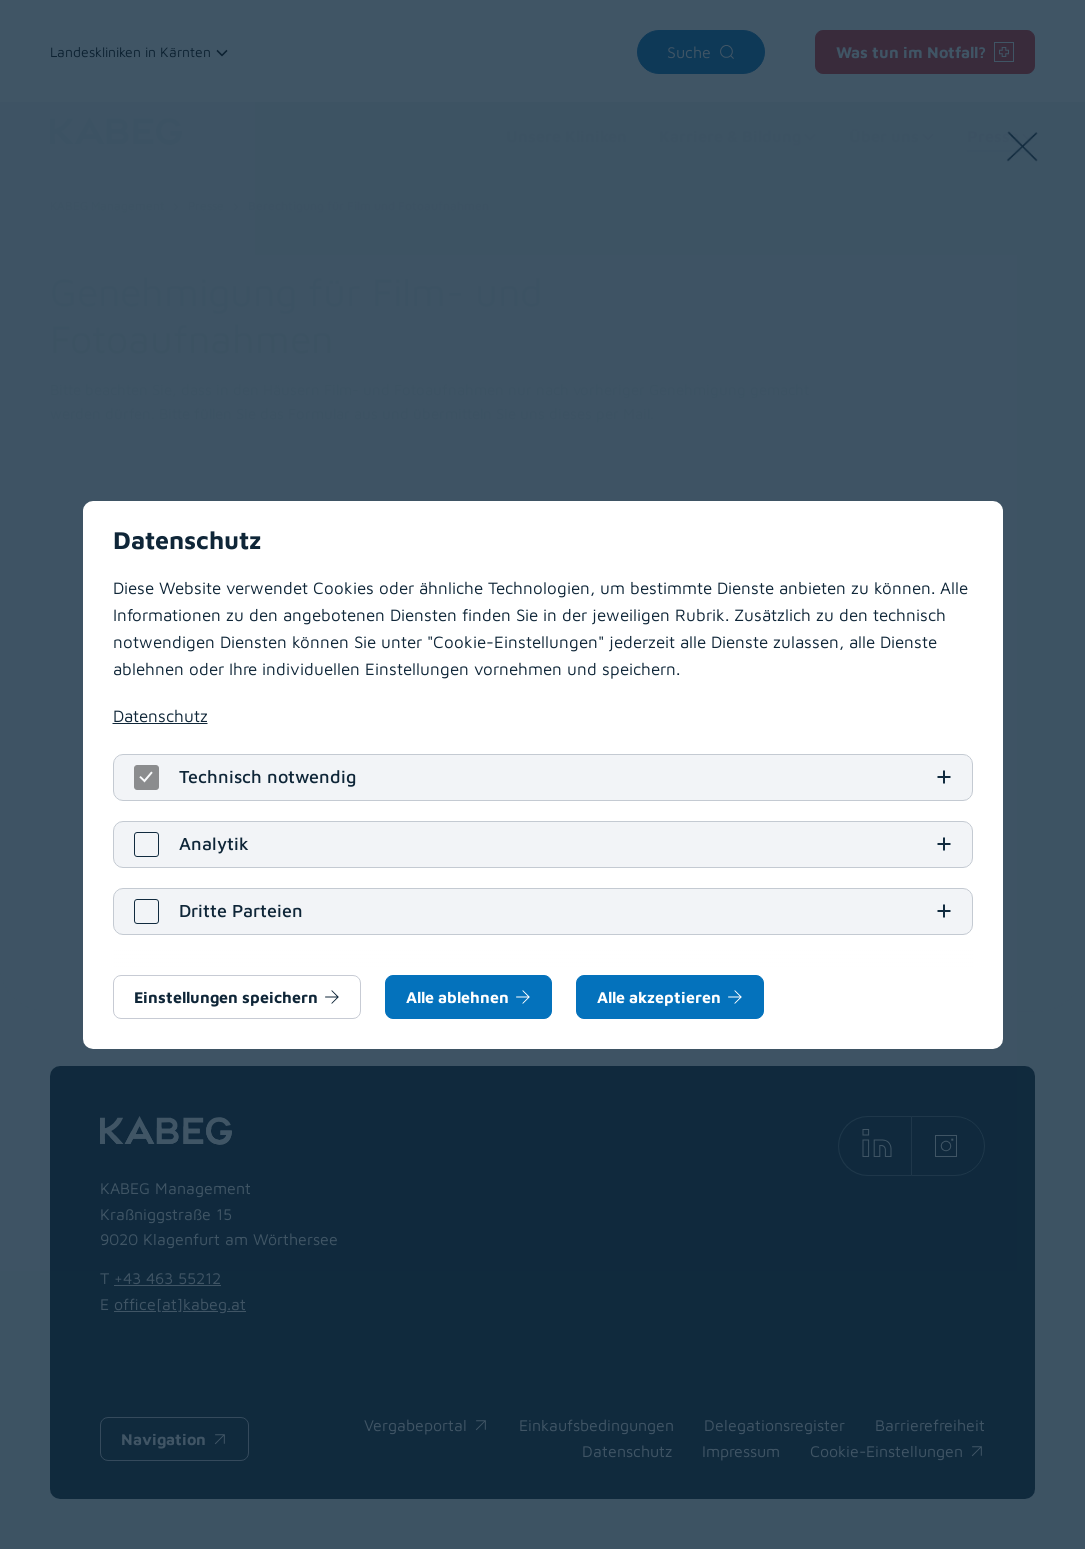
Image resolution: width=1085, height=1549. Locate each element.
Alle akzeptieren (659, 997)
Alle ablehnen (457, 997)
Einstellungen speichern (226, 997)
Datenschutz (160, 716)
